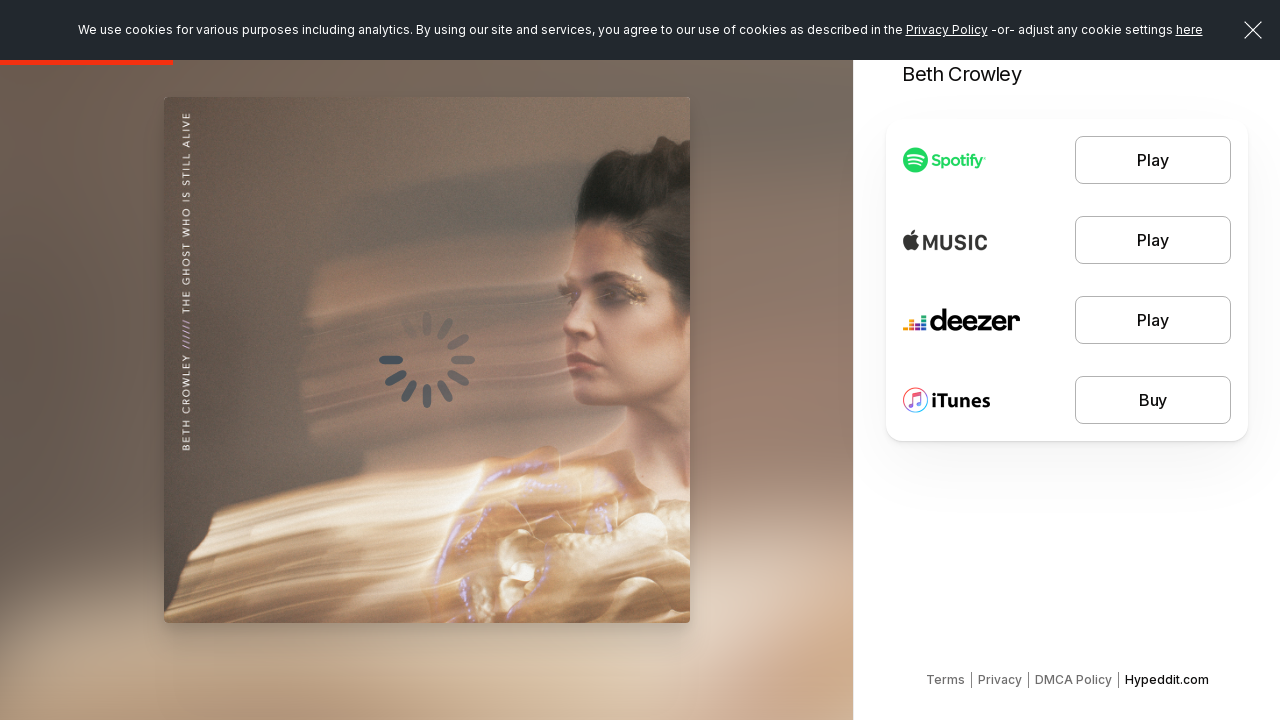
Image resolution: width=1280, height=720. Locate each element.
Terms (945, 679)
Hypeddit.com (1167, 679)
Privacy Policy (947, 29)
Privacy (1000, 679)
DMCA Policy (1073, 679)
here (1189, 29)
